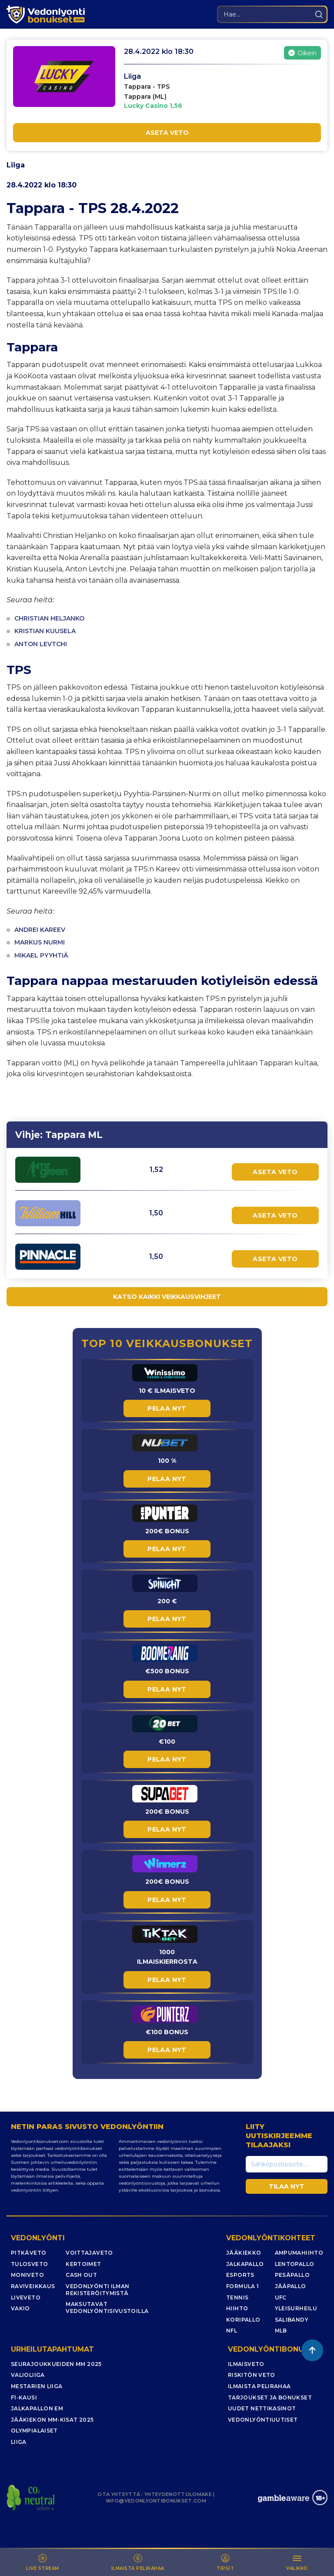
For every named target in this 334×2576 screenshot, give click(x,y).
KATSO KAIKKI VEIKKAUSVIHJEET (167, 1297)
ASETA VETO (167, 133)
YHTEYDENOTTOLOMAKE (178, 2494)
